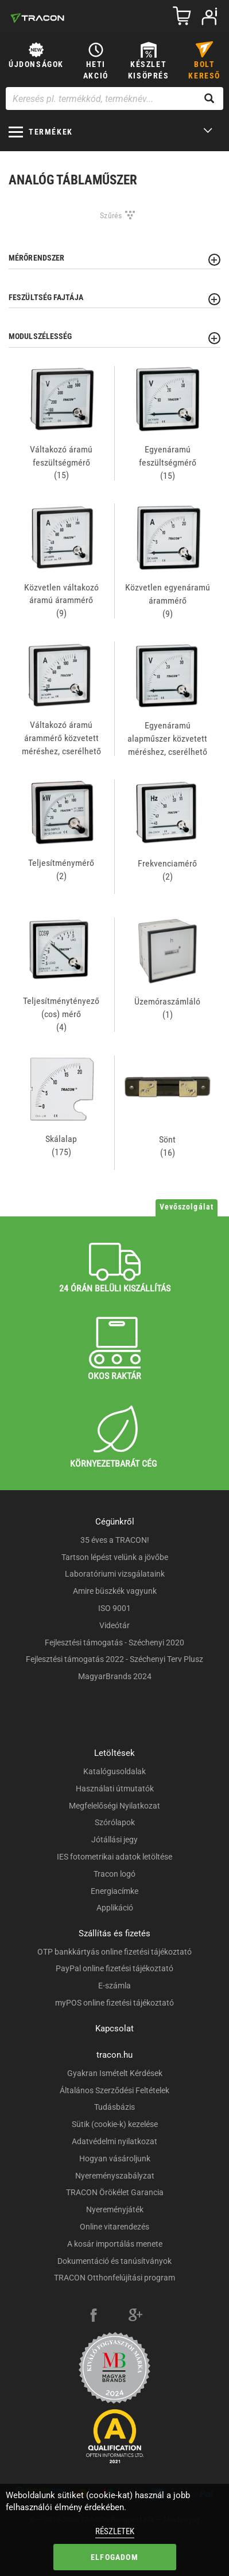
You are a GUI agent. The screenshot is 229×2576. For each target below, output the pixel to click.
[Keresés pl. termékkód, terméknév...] (114, 98)
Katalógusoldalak (114, 1771)
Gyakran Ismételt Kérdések (114, 2073)
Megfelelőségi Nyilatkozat (114, 1805)
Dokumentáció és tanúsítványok (114, 2261)
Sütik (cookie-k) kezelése (115, 2124)
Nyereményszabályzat (114, 2175)
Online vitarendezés (114, 2226)
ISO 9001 (114, 1608)
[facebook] (93, 2316)
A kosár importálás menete (114, 2243)
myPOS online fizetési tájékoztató (114, 2002)
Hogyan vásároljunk (114, 2158)
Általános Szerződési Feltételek (114, 2090)
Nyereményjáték (114, 2209)
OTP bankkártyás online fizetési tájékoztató (114, 1951)
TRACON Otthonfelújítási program (114, 2277)
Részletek (114, 2531)
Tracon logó (114, 1873)
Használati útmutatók (115, 1788)
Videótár (114, 1625)
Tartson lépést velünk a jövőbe (114, 1557)
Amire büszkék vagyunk (115, 1591)
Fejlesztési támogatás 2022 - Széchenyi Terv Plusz (114, 1659)
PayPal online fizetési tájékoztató (114, 1968)
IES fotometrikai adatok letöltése (114, 1856)
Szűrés (111, 215)
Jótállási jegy (114, 1839)
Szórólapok (115, 1822)
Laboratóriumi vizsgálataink (115, 1573)
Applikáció (114, 1907)
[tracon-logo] (37, 17)
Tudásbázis (114, 2107)
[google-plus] (135, 2316)
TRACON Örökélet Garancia (115, 2192)
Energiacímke (114, 1891)
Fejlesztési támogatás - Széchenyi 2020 (114, 1642)
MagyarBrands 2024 (115, 1676)
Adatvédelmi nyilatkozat (114, 2141)
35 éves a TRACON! (114, 1540)
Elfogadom (114, 2557)
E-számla (114, 1985)
